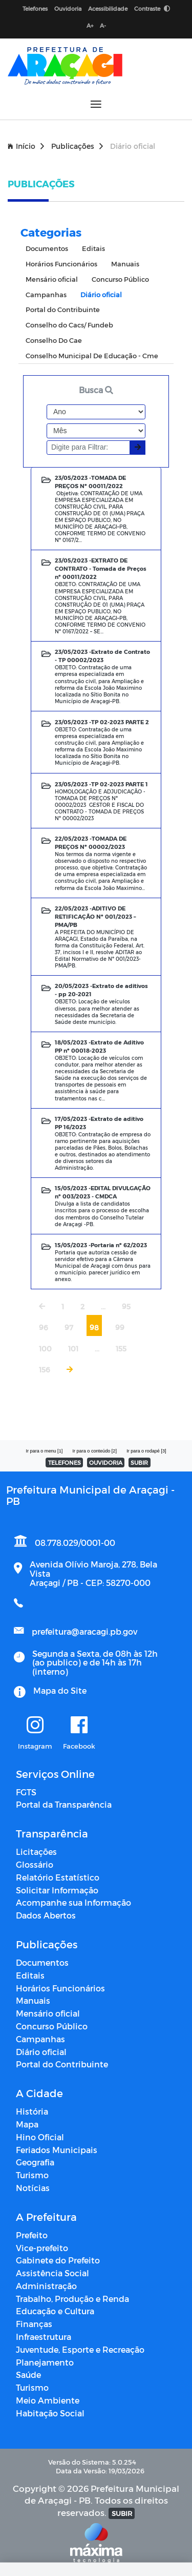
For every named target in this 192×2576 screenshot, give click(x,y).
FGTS (26, 1792)
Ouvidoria (67, 8)
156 (44, 1369)
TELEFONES (64, 1462)
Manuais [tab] (125, 263)
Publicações (77, 146)
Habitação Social (50, 2413)
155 (121, 1348)
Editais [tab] (93, 248)
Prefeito (32, 2235)
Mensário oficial (48, 2013)
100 (45, 1348)
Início (26, 146)
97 (69, 1327)
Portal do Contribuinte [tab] (63, 309)
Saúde (28, 2374)
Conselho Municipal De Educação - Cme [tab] (92, 355)
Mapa (27, 2124)
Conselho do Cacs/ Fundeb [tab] (69, 324)
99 (119, 1327)
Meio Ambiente (47, 2400)
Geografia (35, 2162)
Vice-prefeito (42, 2248)
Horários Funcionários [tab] (61, 263)
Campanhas (40, 2039)
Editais (30, 1975)
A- (103, 25)
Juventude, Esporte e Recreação (80, 2349)
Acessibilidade (107, 8)
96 (43, 1327)
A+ (90, 25)
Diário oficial (41, 2052)
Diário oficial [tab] (101, 294)
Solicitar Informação (57, 1890)
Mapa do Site (60, 1690)
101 (73, 1348)
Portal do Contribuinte (62, 2064)
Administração (46, 2286)
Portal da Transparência (64, 1804)
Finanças (34, 2324)
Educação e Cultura (55, 2311)
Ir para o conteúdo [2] (94, 1451)
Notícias (33, 2188)
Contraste (152, 8)
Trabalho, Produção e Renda (72, 2298)
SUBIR (139, 1462)
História (32, 2111)
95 (126, 1306)
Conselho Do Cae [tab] (54, 340)
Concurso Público (52, 2026)
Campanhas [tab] (46, 294)
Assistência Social (52, 2273)
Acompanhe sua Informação (73, 1902)
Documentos (42, 1962)
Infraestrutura (43, 2336)
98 (94, 1327)
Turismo (32, 2175)
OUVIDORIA (105, 1462)
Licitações (36, 1851)
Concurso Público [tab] (120, 279)
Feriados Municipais (56, 2150)
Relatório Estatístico (57, 1877)
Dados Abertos (46, 1915)
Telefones (35, 8)
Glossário (34, 1864)
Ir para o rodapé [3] (146, 1451)
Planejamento (45, 2362)
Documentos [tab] (47, 248)
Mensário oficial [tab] (52, 279)
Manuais (33, 2000)
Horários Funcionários (60, 1988)
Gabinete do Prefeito (58, 2260)
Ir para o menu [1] (44, 1451)
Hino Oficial (40, 2137)
